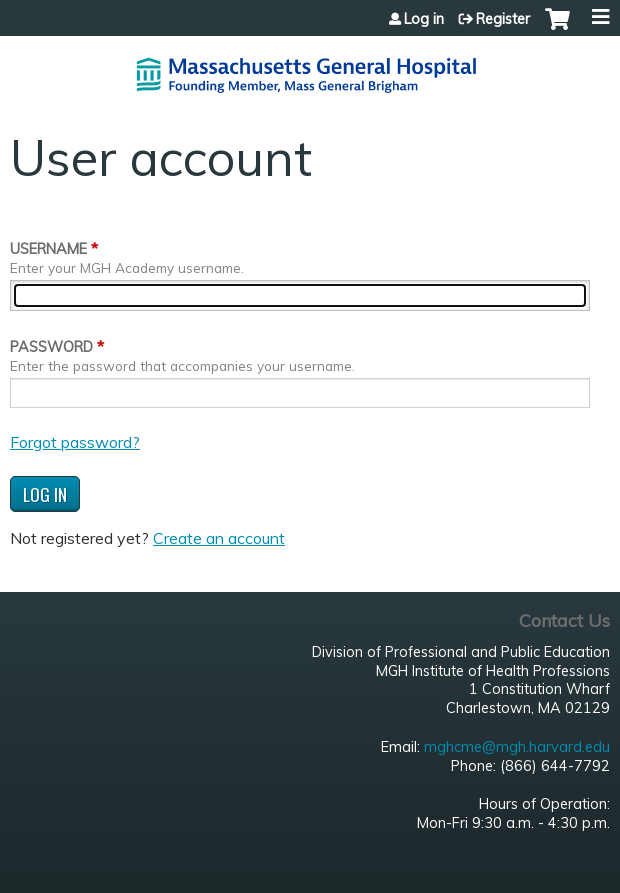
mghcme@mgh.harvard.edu (517, 747)
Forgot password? (75, 442)
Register (503, 19)
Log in (424, 19)
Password (51, 347)
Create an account (219, 538)
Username (48, 249)
